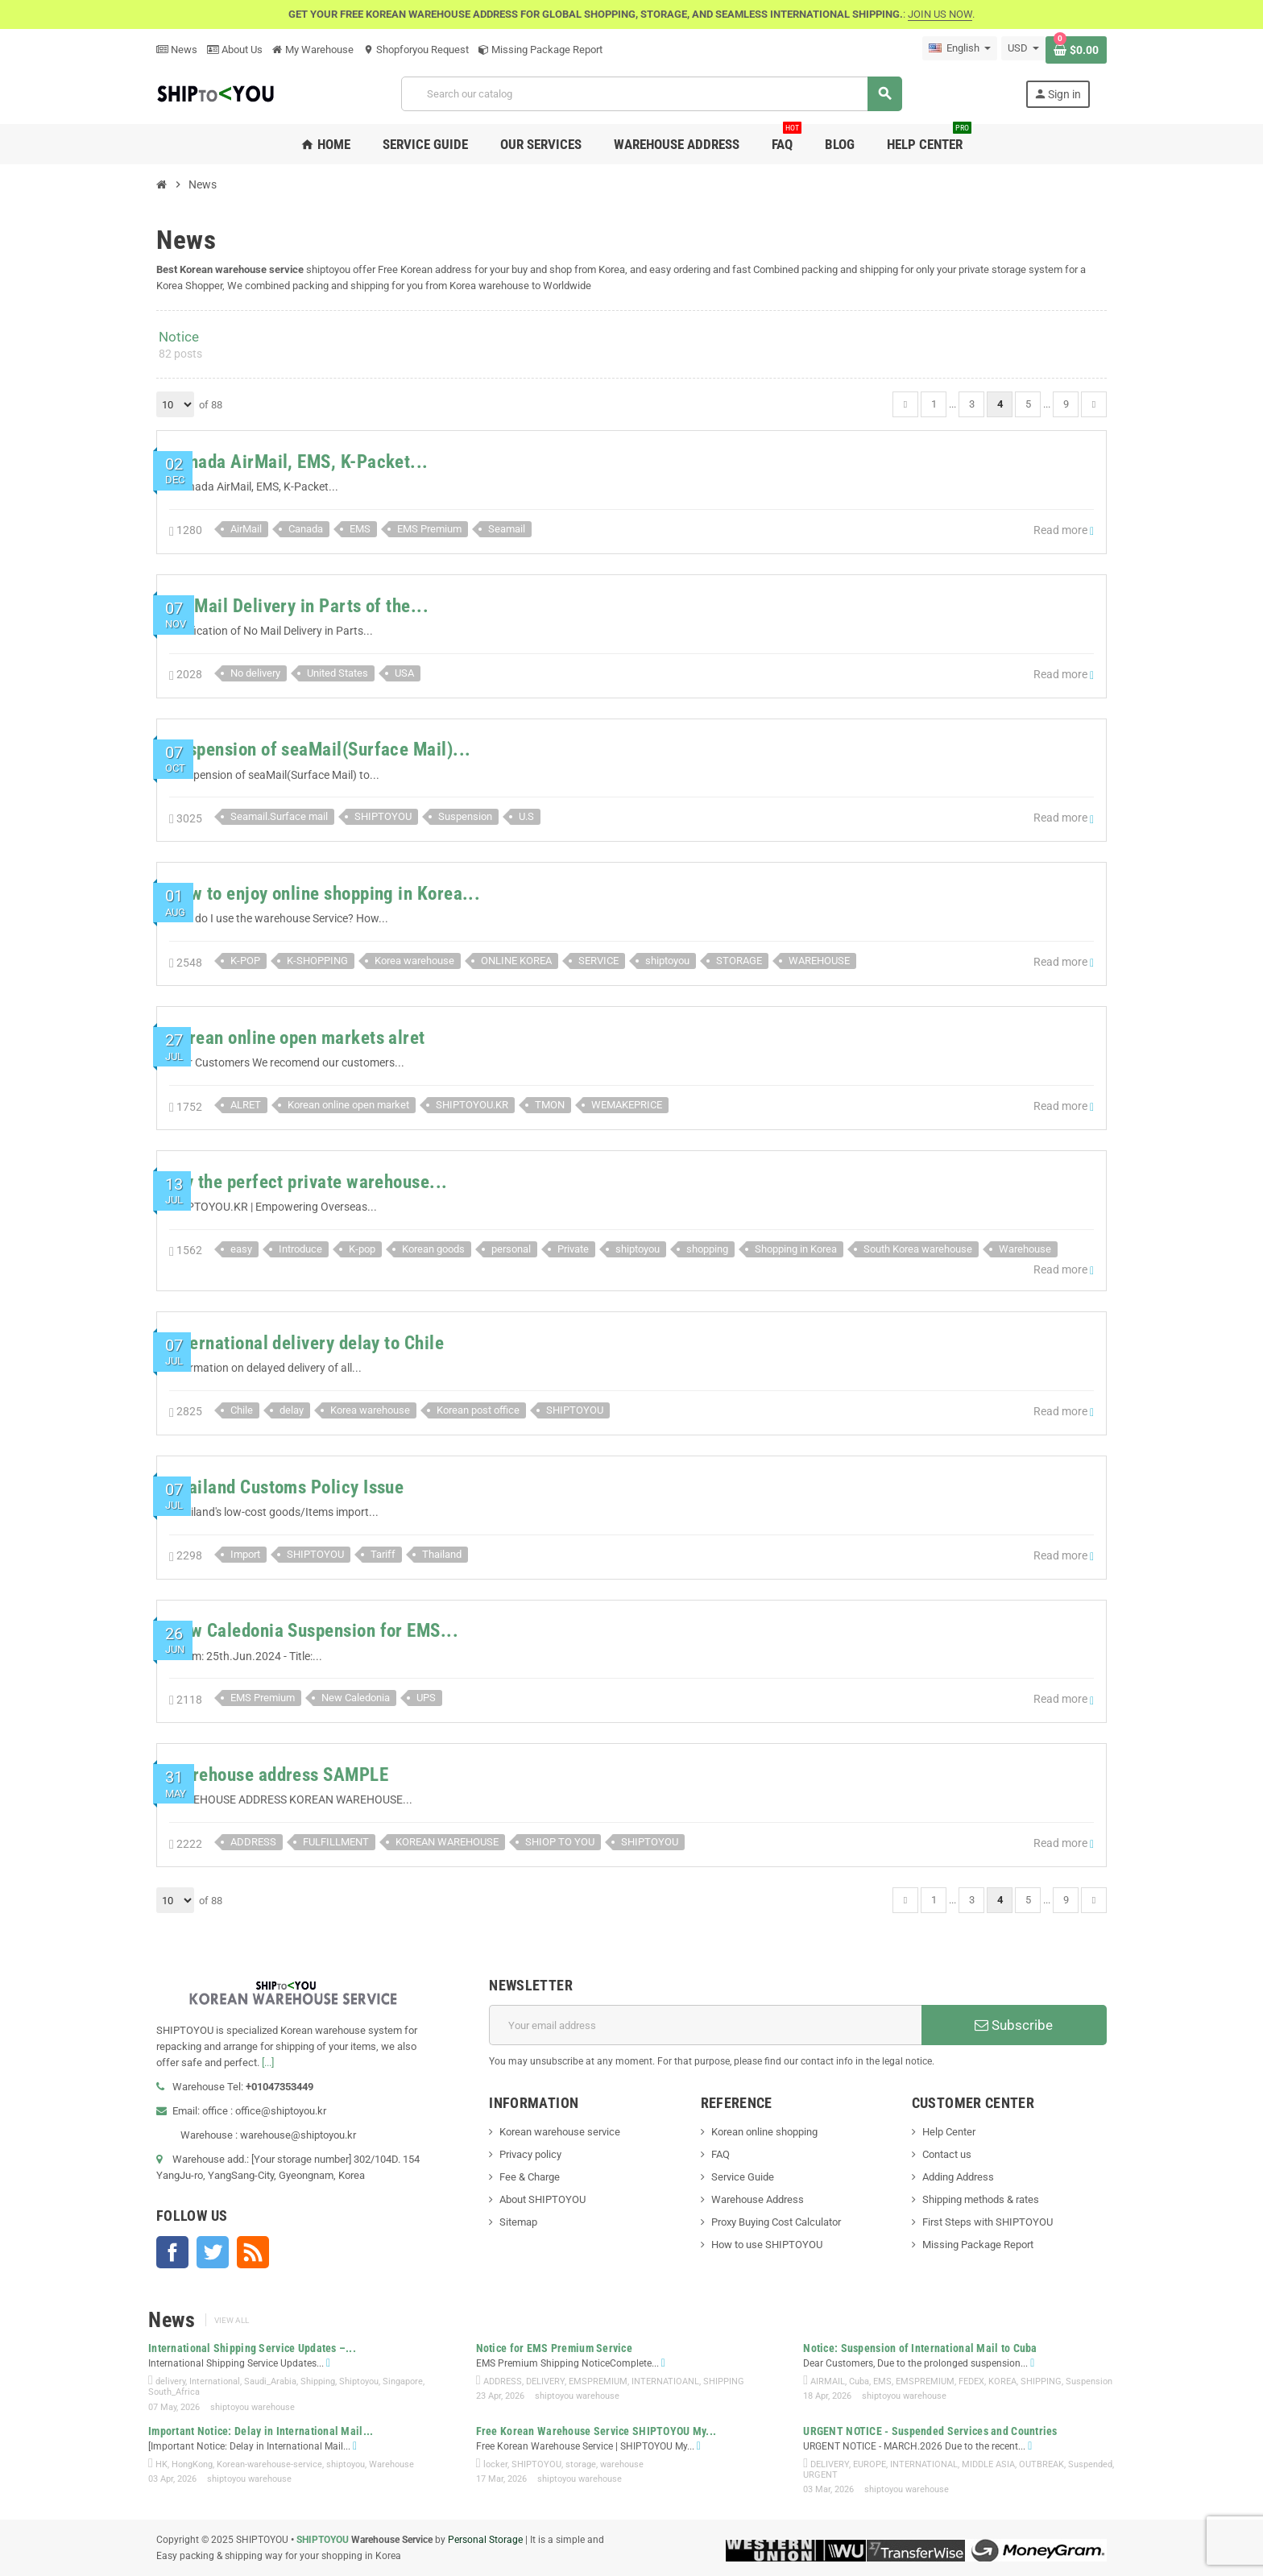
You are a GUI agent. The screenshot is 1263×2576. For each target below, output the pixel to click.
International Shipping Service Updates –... (252, 2348)
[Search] (651, 94)
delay (292, 1410)
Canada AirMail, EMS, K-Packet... (299, 462)
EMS (360, 529)
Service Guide (742, 2177)
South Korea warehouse (917, 1249)
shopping (707, 1249)
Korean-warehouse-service (269, 2464)
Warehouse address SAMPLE (278, 1775)
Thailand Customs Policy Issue (286, 1487)
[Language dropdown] (959, 48)
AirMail (246, 529)
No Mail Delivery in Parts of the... (299, 606)
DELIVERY (545, 2381)
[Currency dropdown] (1023, 48)
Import (245, 1554)
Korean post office (478, 1410)
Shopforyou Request (416, 49)
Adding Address (958, 2177)
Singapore (403, 2381)
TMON (550, 1105)
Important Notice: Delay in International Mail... (260, 2431)
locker (495, 2464)
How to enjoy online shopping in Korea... (324, 894)
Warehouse (1025, 1249)
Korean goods (433, 1249)
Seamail (506, 529)
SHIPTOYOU (383, 816)
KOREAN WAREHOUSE (447, 1842)
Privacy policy (530, 2154)
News (176, 49)
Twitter (213, 2252)
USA (404, 673)
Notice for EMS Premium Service (554, 2348)
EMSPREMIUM (598, 2381)
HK (161, 2464)
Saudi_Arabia (270, 2381)
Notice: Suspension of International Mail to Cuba (920, 2348)
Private (573, 1249)
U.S (526, 816)
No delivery (255, 673)
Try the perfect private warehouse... (308, 1182)
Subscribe (1014, 2025)
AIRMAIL (827, 2381)
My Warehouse (313, 49)
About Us (235, 49)
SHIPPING (723, 2381)
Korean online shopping (764, 2132)
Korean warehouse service (559, 2132)
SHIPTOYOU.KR (472, 1105)
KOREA (1002, 2381)
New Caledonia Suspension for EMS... (313, 1631)
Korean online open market (348, 1105)
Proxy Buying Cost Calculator (776, 2222)
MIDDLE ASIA (988, 2464)
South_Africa (174, 2392)
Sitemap (518, 2222)
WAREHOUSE (819, 961)
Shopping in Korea (796, 1249)
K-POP (245, 961)
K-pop (362, 1249)
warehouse (622, 2464)
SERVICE (598, 961)
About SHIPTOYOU (542, 2199)
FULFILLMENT (336, 1842)
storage (580, 2464)
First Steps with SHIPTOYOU (987, 2222)
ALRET (245, 1105)
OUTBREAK (1041, 2464)
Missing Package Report (540, 49)
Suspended (1090, 2464)
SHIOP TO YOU (559, 1842)
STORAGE (739, 961)
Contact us (946, 2154)
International (214, 2381)
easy (241, 1249)
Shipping (317, 2381)
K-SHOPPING (317, 961)
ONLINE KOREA (516, 961)
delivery (170, 2381)
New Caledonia (355, 1698)
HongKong (192, 2464)
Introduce (300, 1249)
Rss (253, 2252)
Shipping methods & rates (980, 2199)
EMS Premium (429, 529)
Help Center (948, 2132)
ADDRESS (253, 1842)
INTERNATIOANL (665, 2381)
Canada (305, 529)
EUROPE (869, 2464)
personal (511, 1249)
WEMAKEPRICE (626, 1105)
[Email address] (705, 2025)
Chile (241, 1410)
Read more (1063, 530)
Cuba (859, 2381)
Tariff (383, 1554)
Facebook (172, 2252)
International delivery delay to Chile (306, 1343)
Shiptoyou (359, 2381)
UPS (426, 1698)
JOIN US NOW (940, 14)
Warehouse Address (757, 2199)
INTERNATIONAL (924, 2464)
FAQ (720, 2154)
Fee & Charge (529, 2177)
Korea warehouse (414, 961)
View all (231, 2320)
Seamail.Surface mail (279, 816)
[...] (268, 2062)
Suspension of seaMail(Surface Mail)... (319, 749)
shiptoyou (667, 961)
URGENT (820, 2475)
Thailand (442, 1554)
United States (337, 673)
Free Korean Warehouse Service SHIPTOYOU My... (596, 2431)
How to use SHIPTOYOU (766, 2244)
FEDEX (971, 2381)
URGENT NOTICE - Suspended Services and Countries (930, 2431)
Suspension (465, 816)
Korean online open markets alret (297, 1038)
